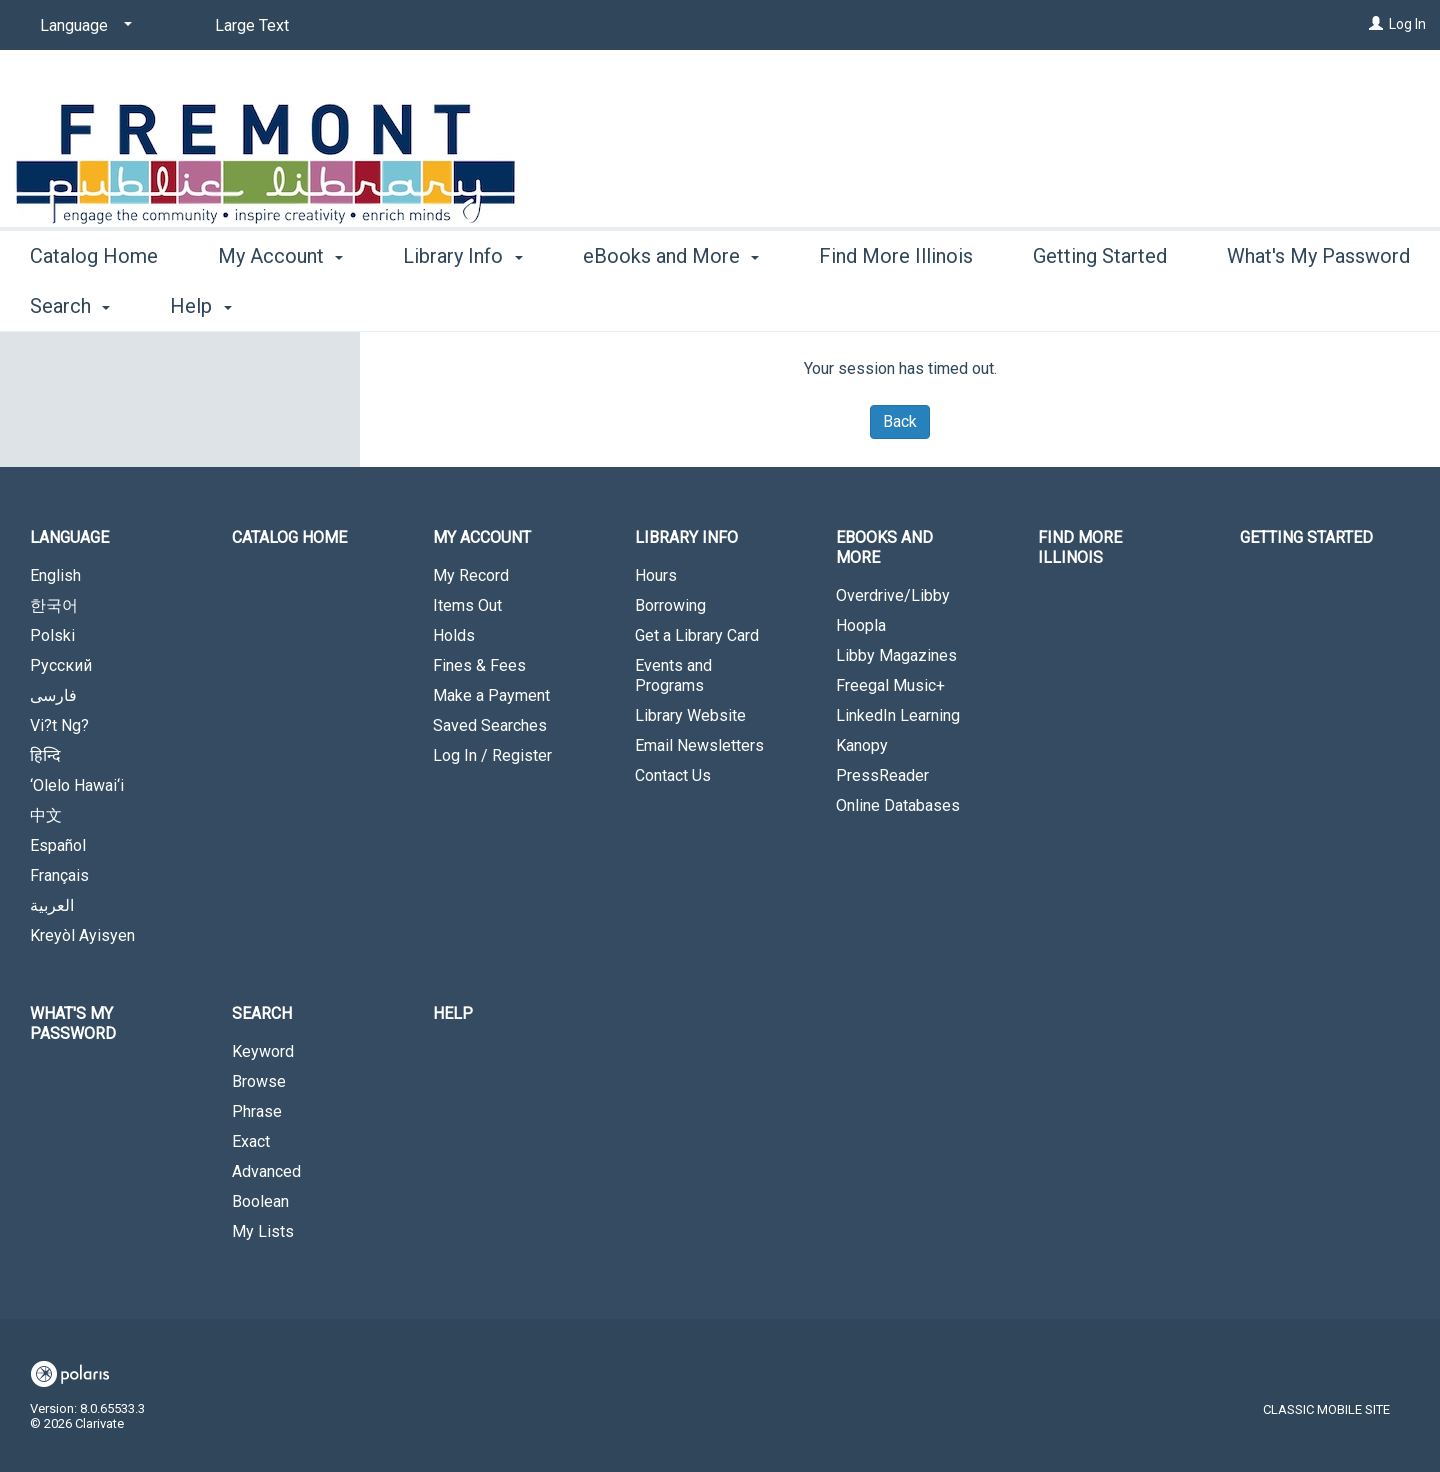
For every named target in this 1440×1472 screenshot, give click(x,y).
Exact (251, 1141)
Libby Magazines (896, 655)
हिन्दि (45, 755)
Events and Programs (673, 675)
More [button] (1266, 306)
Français (59, 875)
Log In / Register (492, 755)
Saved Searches (490, 725)
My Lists (263, 1231)
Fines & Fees (479, 665)
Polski (52, 635)
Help (453, 1013)
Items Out (467, 605)
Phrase (257, 1111)
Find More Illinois (896, 303)
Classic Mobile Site (1326, 1409)
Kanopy (862, 745)
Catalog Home (94, 303)
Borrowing (670, 605)
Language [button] (69, 537)
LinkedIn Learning (898, 715)
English (55, 575)
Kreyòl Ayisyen (82, 935)
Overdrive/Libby (893, 595)
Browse (259, 1081)
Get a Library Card (697, 635)
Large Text (252, 25)
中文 (46, 815)
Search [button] (262, 1013)
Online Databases (898, 805)
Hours (656, 575)
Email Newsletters (699, 745)
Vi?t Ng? (59, 725)
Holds (454, 635)
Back (900, 421)
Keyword (263, 1051)
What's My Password (73, 1023)
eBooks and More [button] (671, 303)
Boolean (260, 1201)
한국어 (54, 605)
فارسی (53, 695)
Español (58, 845)
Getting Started (1100, 303)
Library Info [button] (462, 303)
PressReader (882, 775)
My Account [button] (280, 303)
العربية (52, 905)
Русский (61, 665)
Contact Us (673, 775)
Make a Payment (491, 695)
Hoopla (861, 625)
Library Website (690, 715)
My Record (471, 575)
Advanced (266, 1171)
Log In (1407, 24)
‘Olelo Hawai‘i (77, 785)
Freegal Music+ (890, 685)
